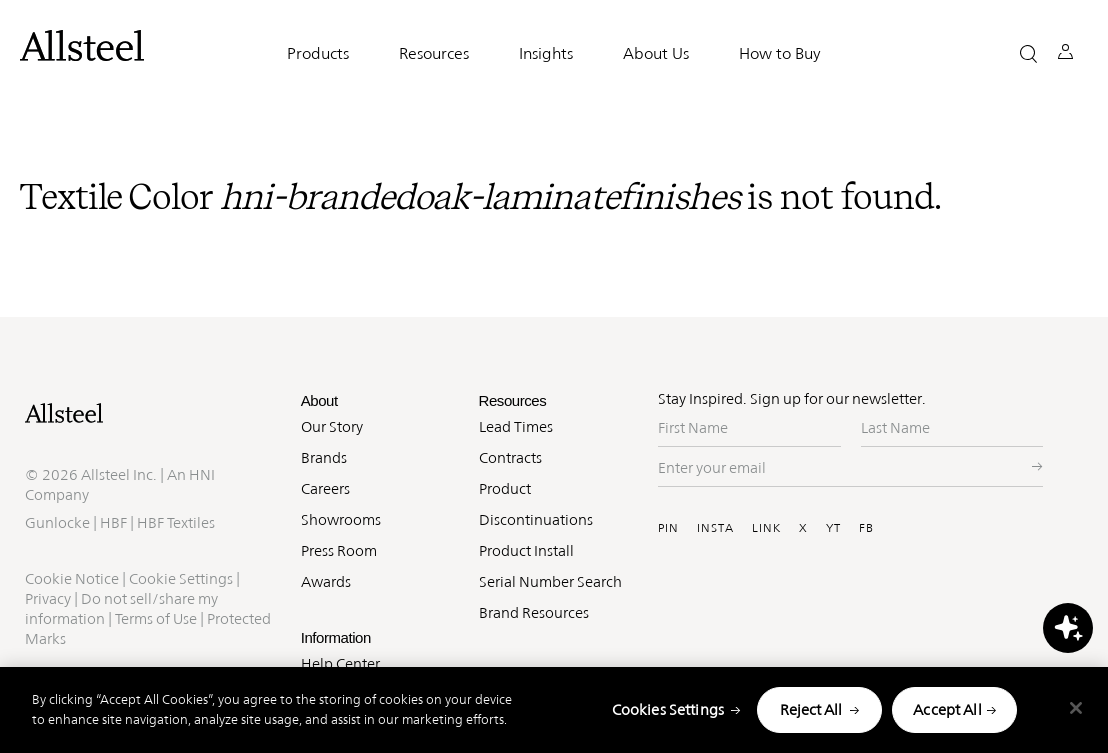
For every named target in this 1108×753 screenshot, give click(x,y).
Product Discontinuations (536, 504)
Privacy (48, 598)
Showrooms (341, 519)
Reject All (811, 709)
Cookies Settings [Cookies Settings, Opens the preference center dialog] (668, 709)
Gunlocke (57, 522)
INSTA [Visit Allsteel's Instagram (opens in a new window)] (715, 528)
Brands (324, 457)
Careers (325, 488)
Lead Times (516, 426)
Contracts (510, 457)
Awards (326, 581)
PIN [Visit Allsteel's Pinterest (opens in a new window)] (668, 528)
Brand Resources (534, 612)
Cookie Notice (72, 578)
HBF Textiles (176, 522)
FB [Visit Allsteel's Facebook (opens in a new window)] (866, 528)
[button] (1028, 53)
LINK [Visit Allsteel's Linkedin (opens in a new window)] (766, 528)
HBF (113, 522)
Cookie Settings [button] (181, 578)
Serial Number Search (550, 581)
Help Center (340, 663)
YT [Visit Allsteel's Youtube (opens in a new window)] (833, 528)
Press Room (339, 550)
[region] (554, 710)
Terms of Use (156, 618)
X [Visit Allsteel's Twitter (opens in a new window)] (803, 528)
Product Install (526, 550)
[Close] (1076, 708)
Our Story (332, 426)
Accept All (947, 709)
